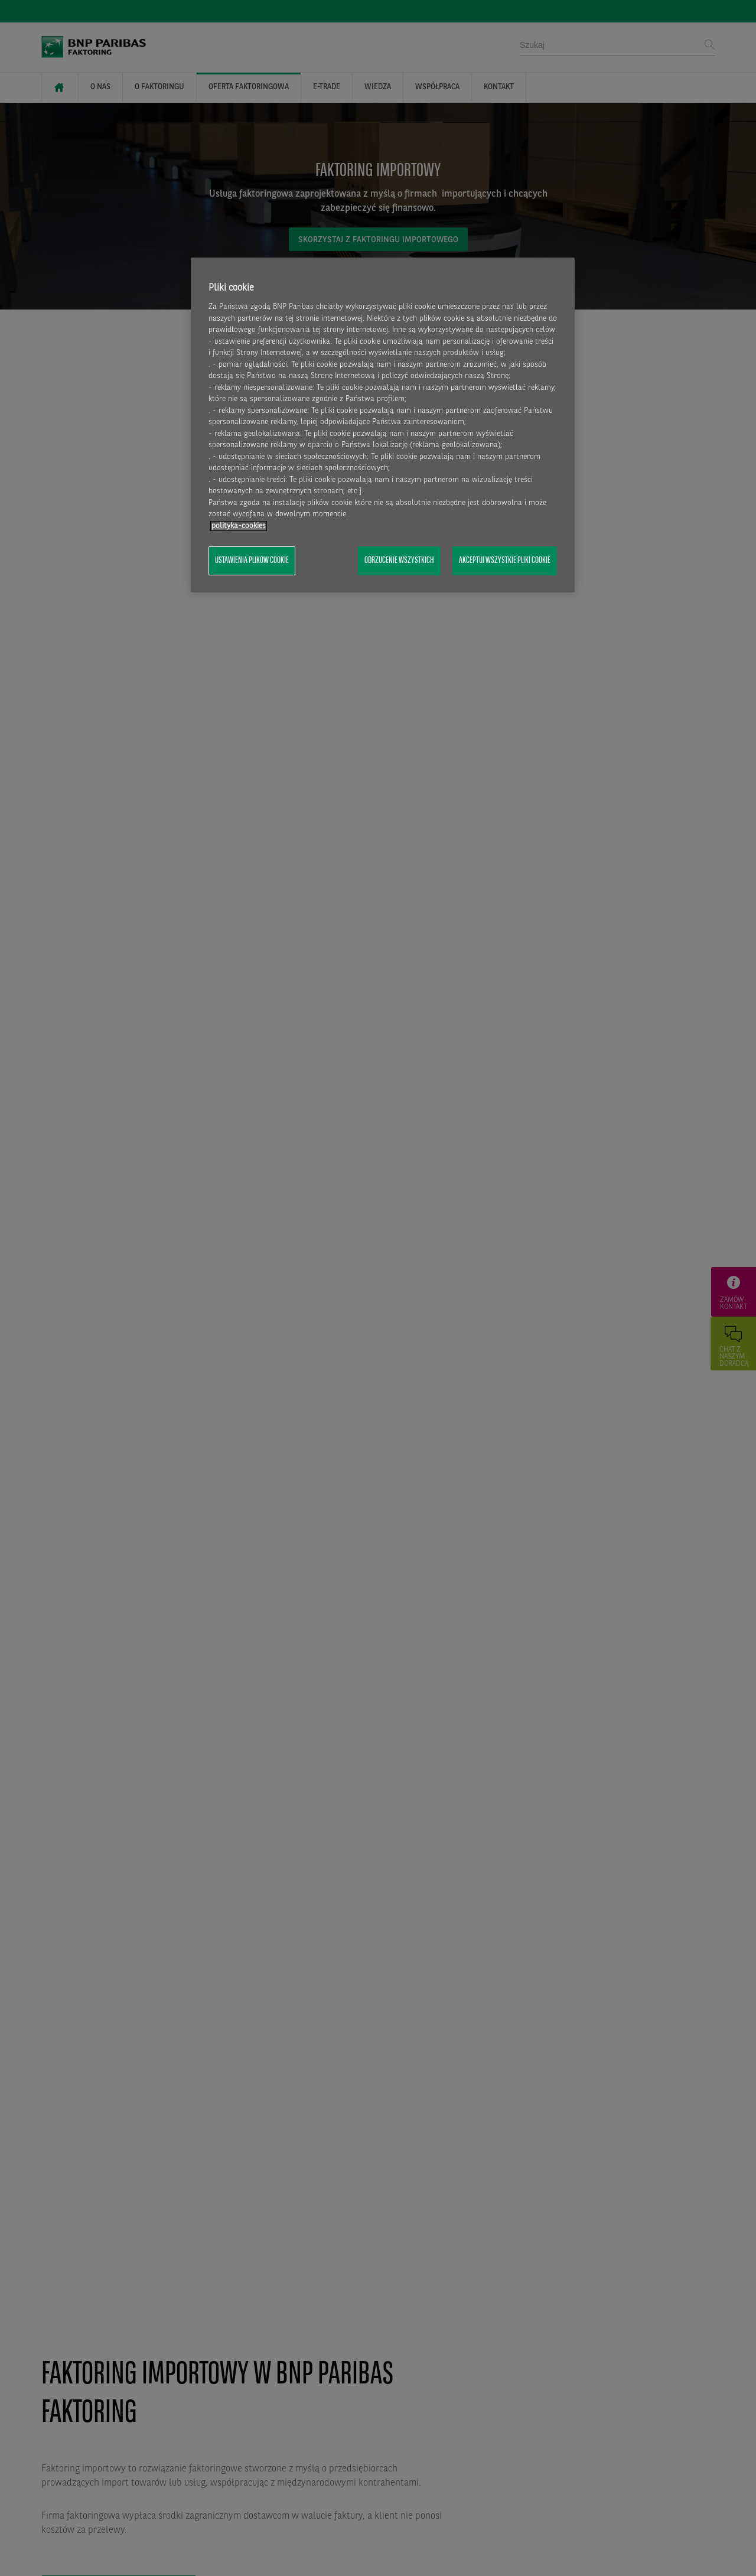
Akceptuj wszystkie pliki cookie (504, 560)
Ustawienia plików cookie (252, 560)
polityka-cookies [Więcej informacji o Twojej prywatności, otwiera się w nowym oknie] (238, 526)
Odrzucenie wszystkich (399, 560)
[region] (383, 425)
